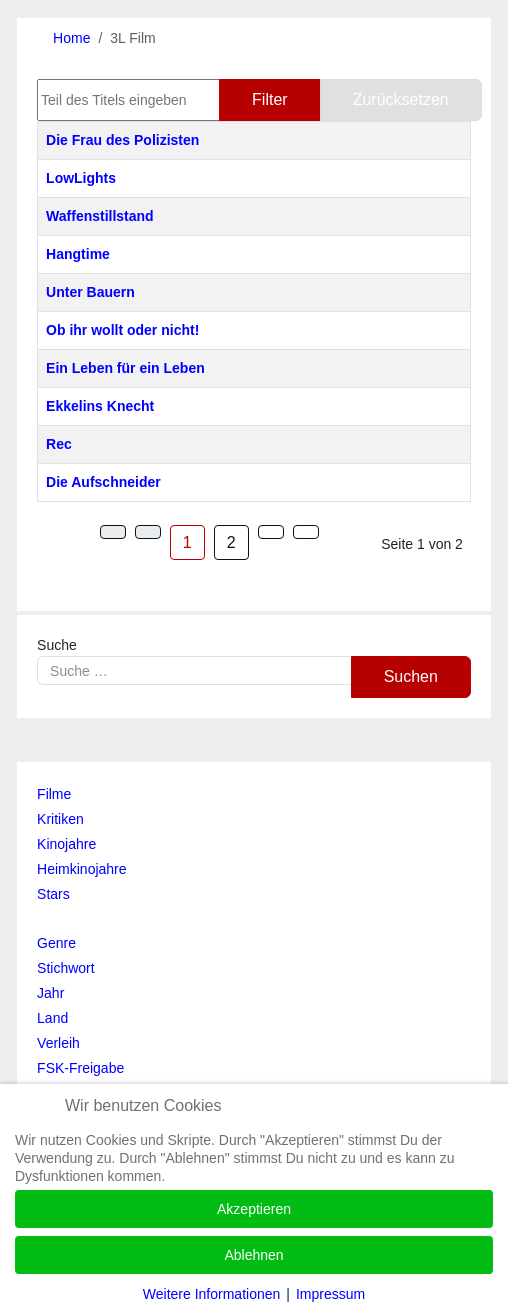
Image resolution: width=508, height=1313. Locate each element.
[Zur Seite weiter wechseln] (271, 532)
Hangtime (78, 254)
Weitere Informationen (211, 1294)
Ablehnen (253, 1255)
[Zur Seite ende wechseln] (306, 532)
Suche (57, 645)
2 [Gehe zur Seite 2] (231, 542)
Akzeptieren (254, 1209)
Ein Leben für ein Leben (125, 368)
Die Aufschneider (103, 482)
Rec (59, 444)
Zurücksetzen (401, 99)
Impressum (330, 1294)
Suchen (411, 676)
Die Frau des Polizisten (122, 140)
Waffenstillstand (100, 216)
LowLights (81, 178)
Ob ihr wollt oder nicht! (122, 330)
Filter (270, 99)
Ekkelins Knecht (100, 406)
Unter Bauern (90, 292)
